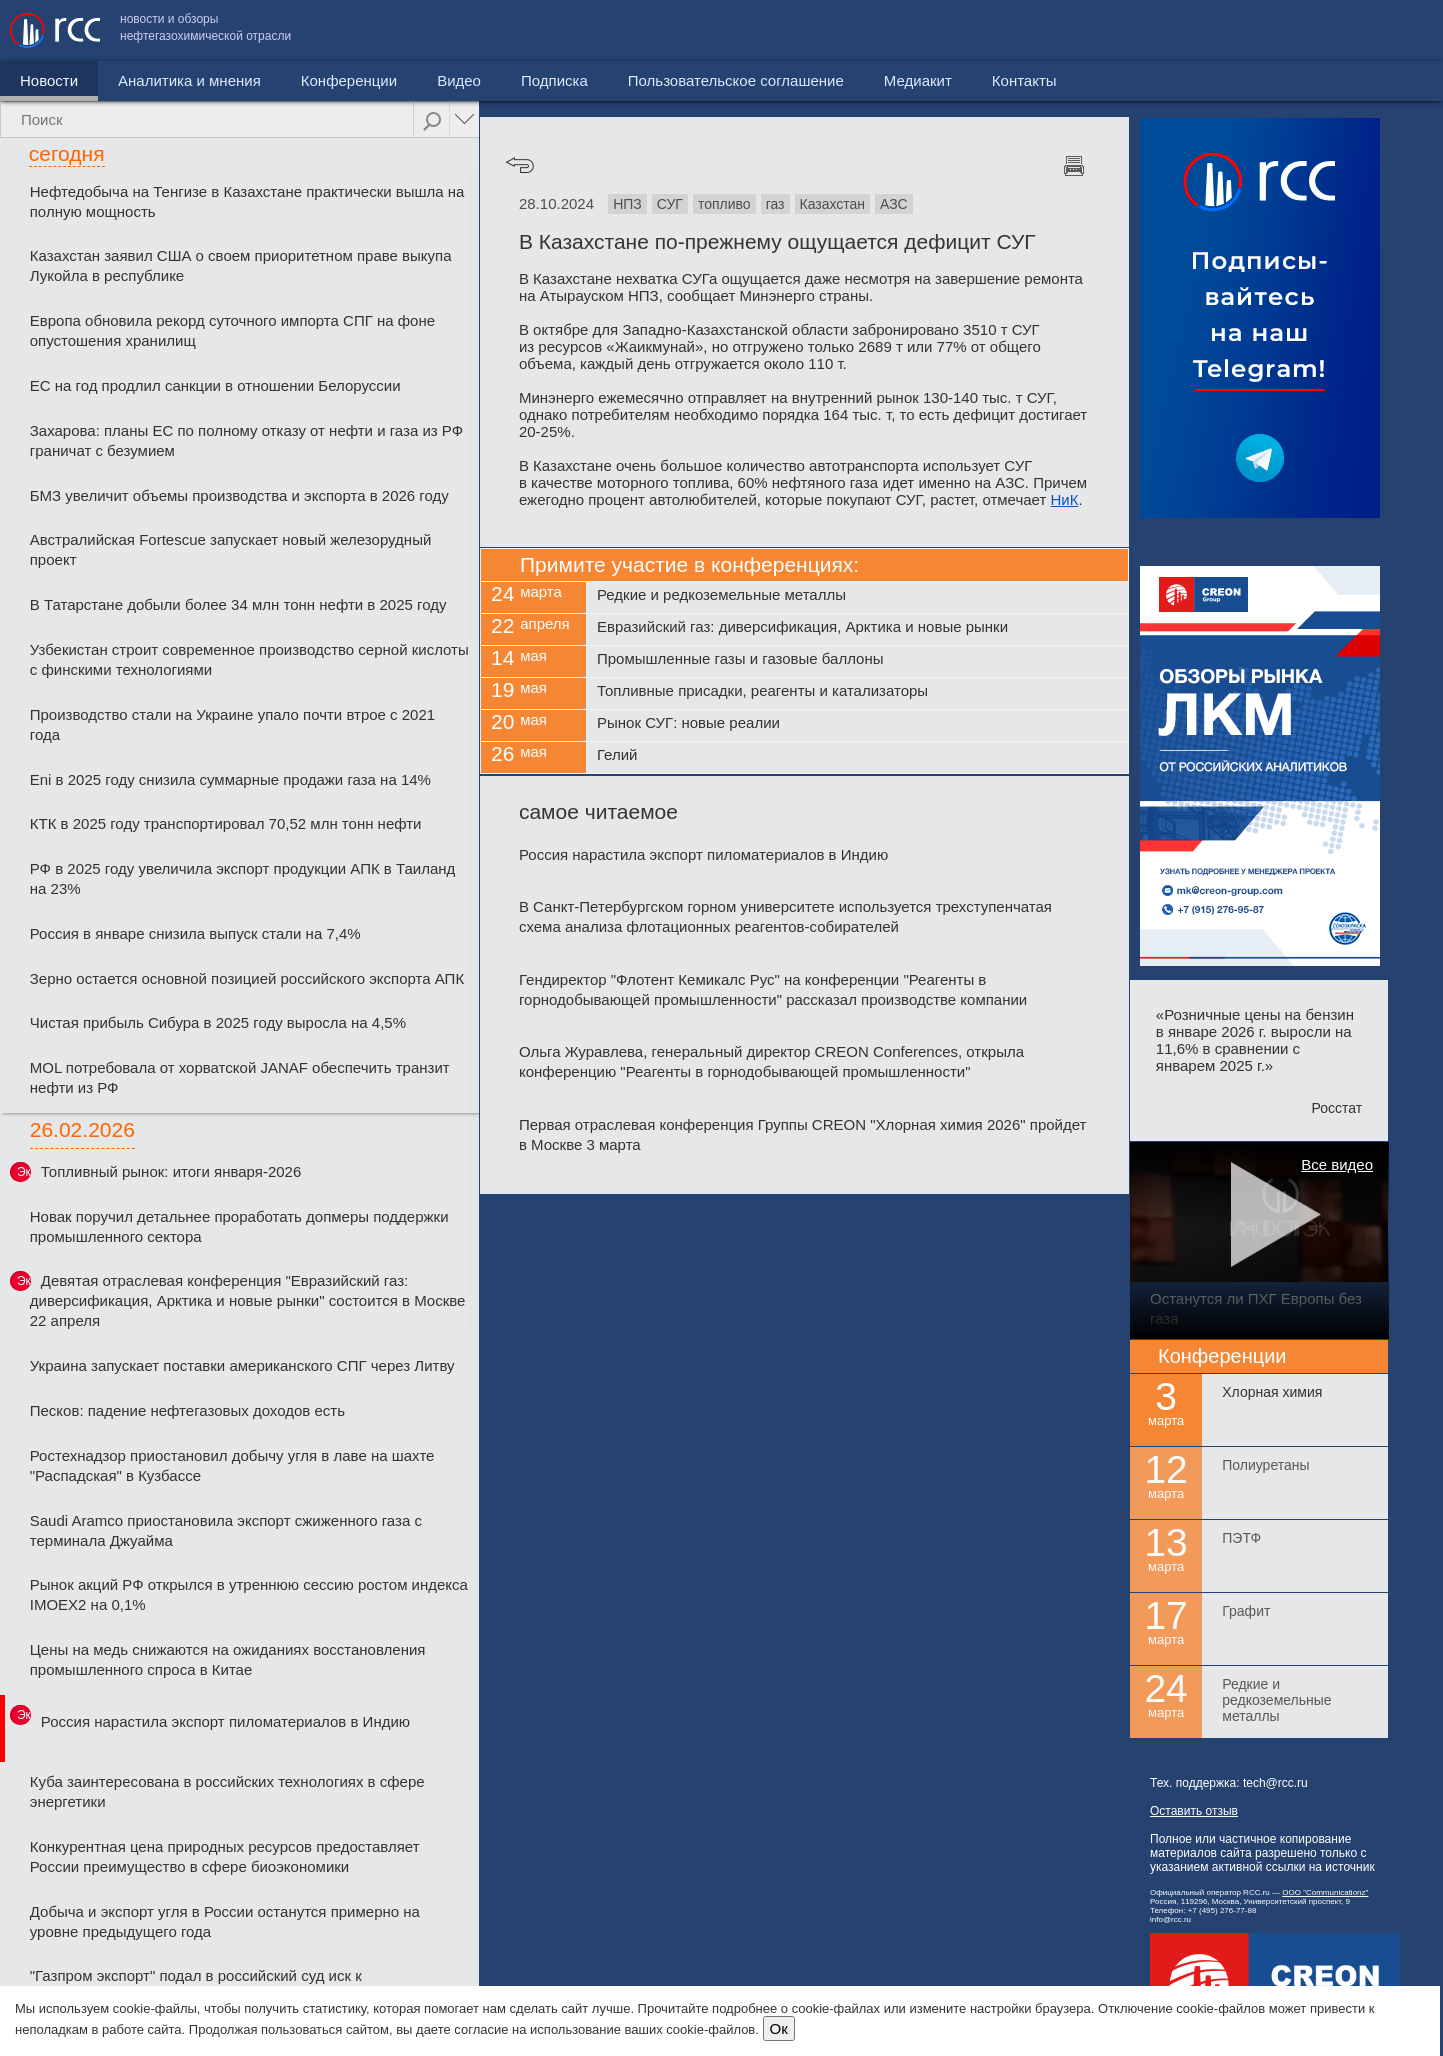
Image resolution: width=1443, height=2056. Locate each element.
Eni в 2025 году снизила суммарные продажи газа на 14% (230, 779)
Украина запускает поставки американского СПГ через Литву (242, 1365)
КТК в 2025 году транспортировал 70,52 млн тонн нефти (226, 823)
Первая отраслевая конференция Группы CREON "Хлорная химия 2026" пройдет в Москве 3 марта (802, 1134)
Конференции (349, 80)
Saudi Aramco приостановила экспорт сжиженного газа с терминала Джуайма (226, 1530)
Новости (49, 80)
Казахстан (833, 204)
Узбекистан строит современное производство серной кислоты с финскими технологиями (249, 659)
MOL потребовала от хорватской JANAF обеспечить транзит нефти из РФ (240, 1077)
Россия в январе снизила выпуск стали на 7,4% (195, 933)
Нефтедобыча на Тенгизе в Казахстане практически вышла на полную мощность (247, 201)
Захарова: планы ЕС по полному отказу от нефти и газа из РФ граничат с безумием (246, 440)
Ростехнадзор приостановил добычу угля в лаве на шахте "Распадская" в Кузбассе (232, 1465)
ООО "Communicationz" (1325, 1892)
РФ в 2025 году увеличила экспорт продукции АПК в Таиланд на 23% (243, 878)
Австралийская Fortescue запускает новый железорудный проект (231, 549)
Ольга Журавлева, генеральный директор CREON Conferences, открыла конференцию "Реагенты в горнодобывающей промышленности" (771, 1061)
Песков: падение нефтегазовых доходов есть (187, 1410)
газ (775, 204)
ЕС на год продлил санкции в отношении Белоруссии (215, 385)
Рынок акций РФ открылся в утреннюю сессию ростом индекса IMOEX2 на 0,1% (249, 1594)
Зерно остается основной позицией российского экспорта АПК (247, 978)
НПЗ (627, 204)
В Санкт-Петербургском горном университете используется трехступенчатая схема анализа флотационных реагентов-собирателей (785, 916)
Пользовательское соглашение (1102, 30)
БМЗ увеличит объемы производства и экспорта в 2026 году (239, 495)
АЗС (894, 204)
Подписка (554, 80)
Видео (459, 80)
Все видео (1337, 1164)
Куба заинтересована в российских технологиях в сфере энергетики (227, 1791)
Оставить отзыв (1194, 1811)
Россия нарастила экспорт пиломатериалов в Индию (225, 1721)
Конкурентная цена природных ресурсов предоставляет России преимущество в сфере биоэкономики (225, 1856)
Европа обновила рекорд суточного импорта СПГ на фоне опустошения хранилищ (232, 330)
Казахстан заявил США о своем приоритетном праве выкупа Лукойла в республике (241, 265)
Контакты (1390, 30)
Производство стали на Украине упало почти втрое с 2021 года (232, 724)
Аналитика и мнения (189, 80)
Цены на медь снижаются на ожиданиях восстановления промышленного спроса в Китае (228, 1659)
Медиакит (1284, 30)
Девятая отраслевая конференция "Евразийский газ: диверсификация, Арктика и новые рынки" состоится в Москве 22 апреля (248, 1300)
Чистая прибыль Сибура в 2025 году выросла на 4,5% (218, 1022)
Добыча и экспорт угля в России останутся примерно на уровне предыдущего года (225, 1921)
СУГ (670, 204)
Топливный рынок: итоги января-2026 (171, 1171)
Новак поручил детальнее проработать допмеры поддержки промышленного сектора (239, 1226)
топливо (724, 204)
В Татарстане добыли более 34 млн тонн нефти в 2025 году (238, 604)
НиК (1065, 499)
